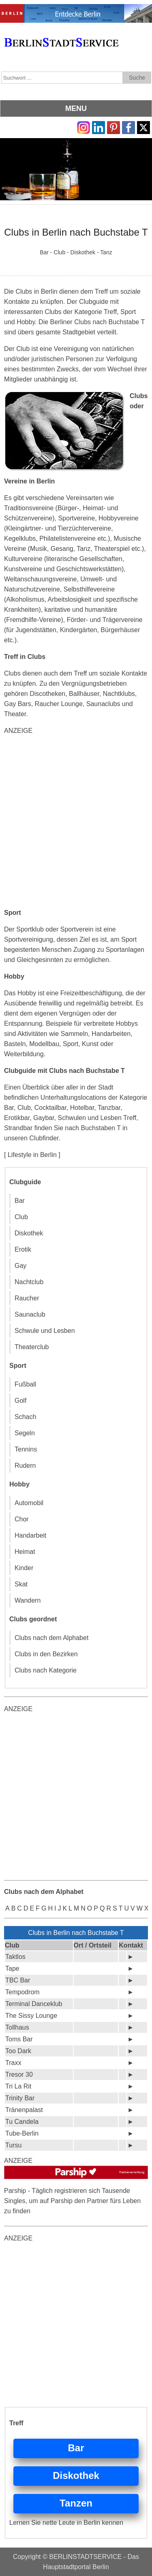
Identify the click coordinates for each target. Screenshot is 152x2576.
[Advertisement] (76, 821)
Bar (20, 1200)
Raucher (27, 1298)
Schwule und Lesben (45, 1330)
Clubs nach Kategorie (46, 1670)
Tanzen (76, 2503)
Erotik (23, 1249)
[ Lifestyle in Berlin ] (32, 1154)
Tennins (26, 1449)
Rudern (25, 1465)
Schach (25, 1416)
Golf (20, 1400)
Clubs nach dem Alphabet (51, 1637)
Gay (20, 1265)
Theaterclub (32, 1346)
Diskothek (29, 1233)
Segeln (25, 1433)
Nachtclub (29, 1281)
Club (21, 1216)
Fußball (25, 1384)
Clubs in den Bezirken (46, 1654)
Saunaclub (30, 1314)
